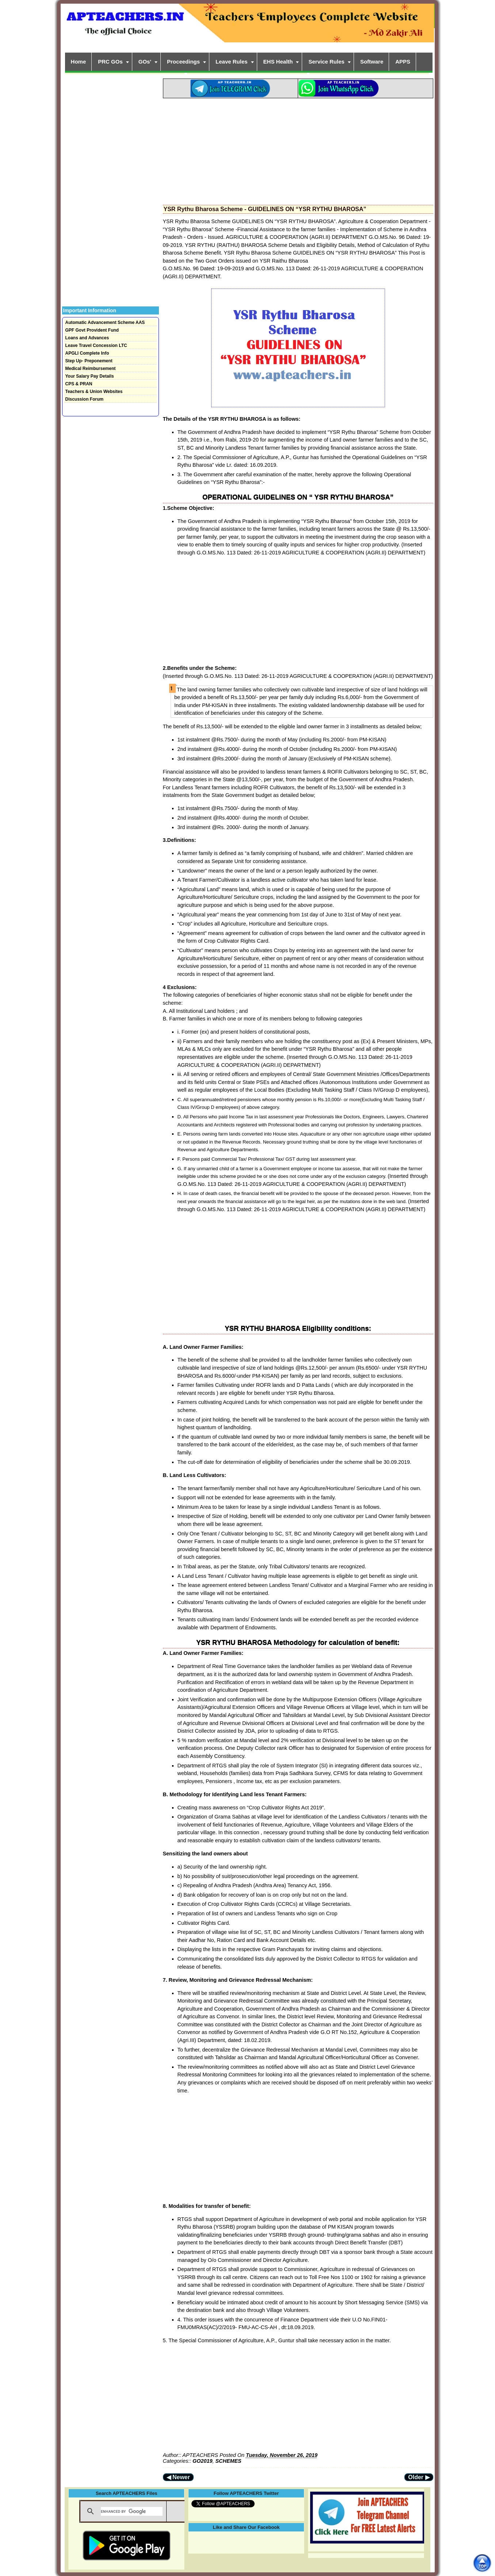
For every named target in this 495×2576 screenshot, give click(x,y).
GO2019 (202, 2461)
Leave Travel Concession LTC (96, 345)
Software (371, 61)
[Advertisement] (298, 149)
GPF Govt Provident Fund (92, 330)
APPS (402, 61)
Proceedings (183, 61)
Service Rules (326, 61)
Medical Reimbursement (90, 368)
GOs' (144, 61)
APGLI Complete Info (87, 353)
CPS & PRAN (78, 383)
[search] (132, 2511)
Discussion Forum (84, 399)
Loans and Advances (87, 337)
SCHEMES (228, 2461)
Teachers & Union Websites (94, 391)
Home (78, 61)
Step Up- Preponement (89, 360)
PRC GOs (110, 61)
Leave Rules (232, 61)
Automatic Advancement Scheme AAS (105, 322)
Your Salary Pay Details (89, 376)
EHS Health (278, 61)
